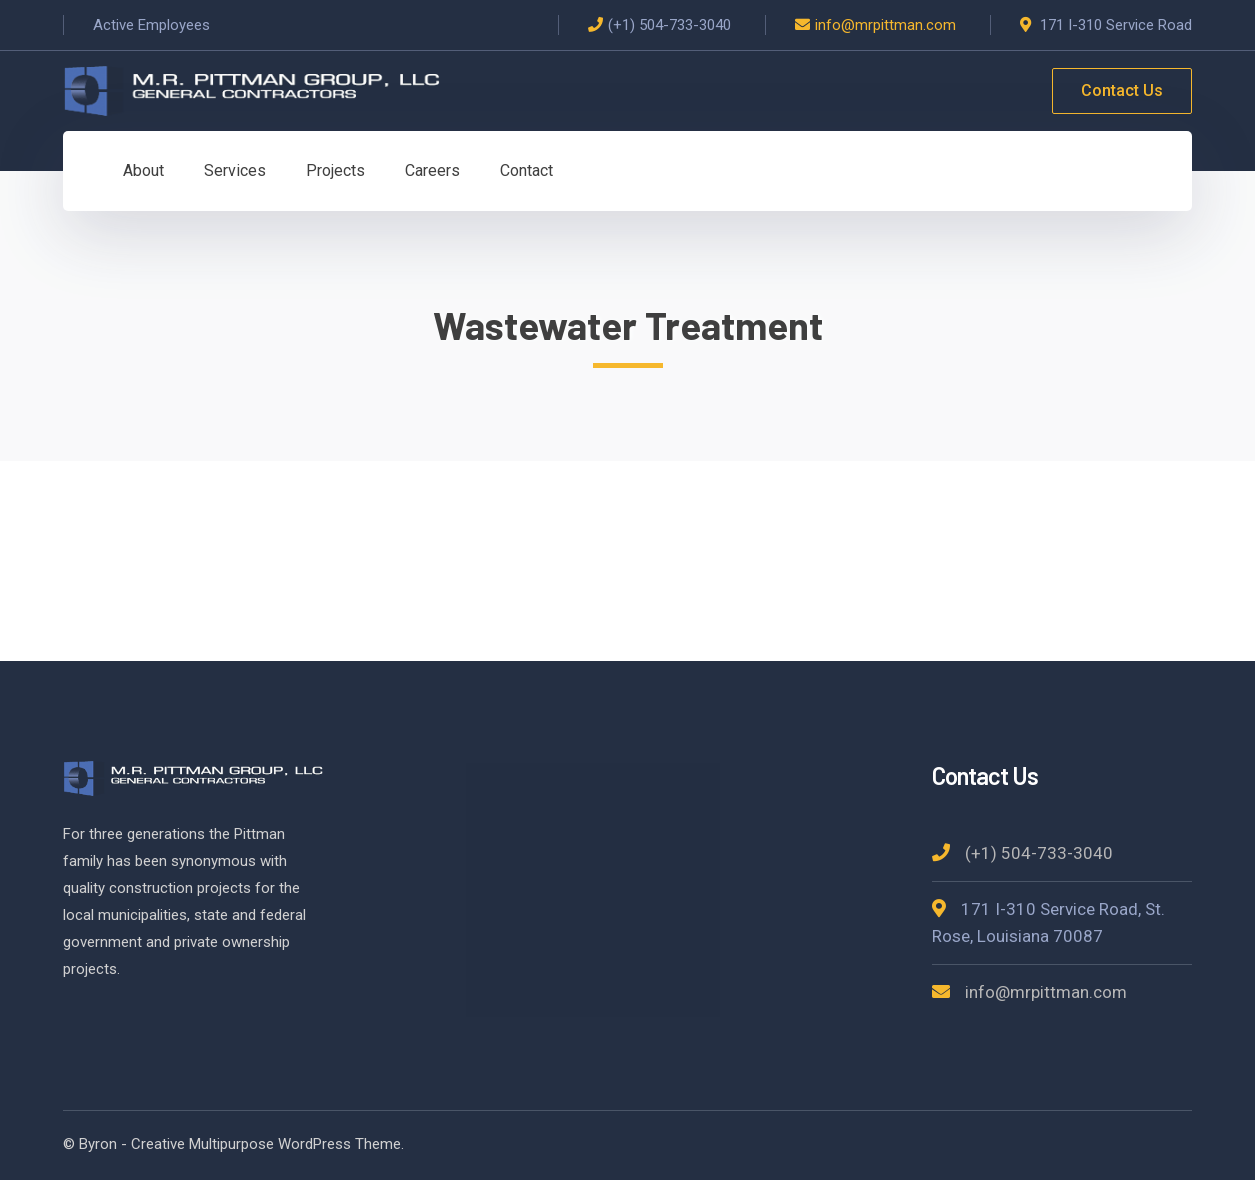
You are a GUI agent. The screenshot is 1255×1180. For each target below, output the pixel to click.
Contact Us (1122, 90)
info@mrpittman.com (885, 25)
